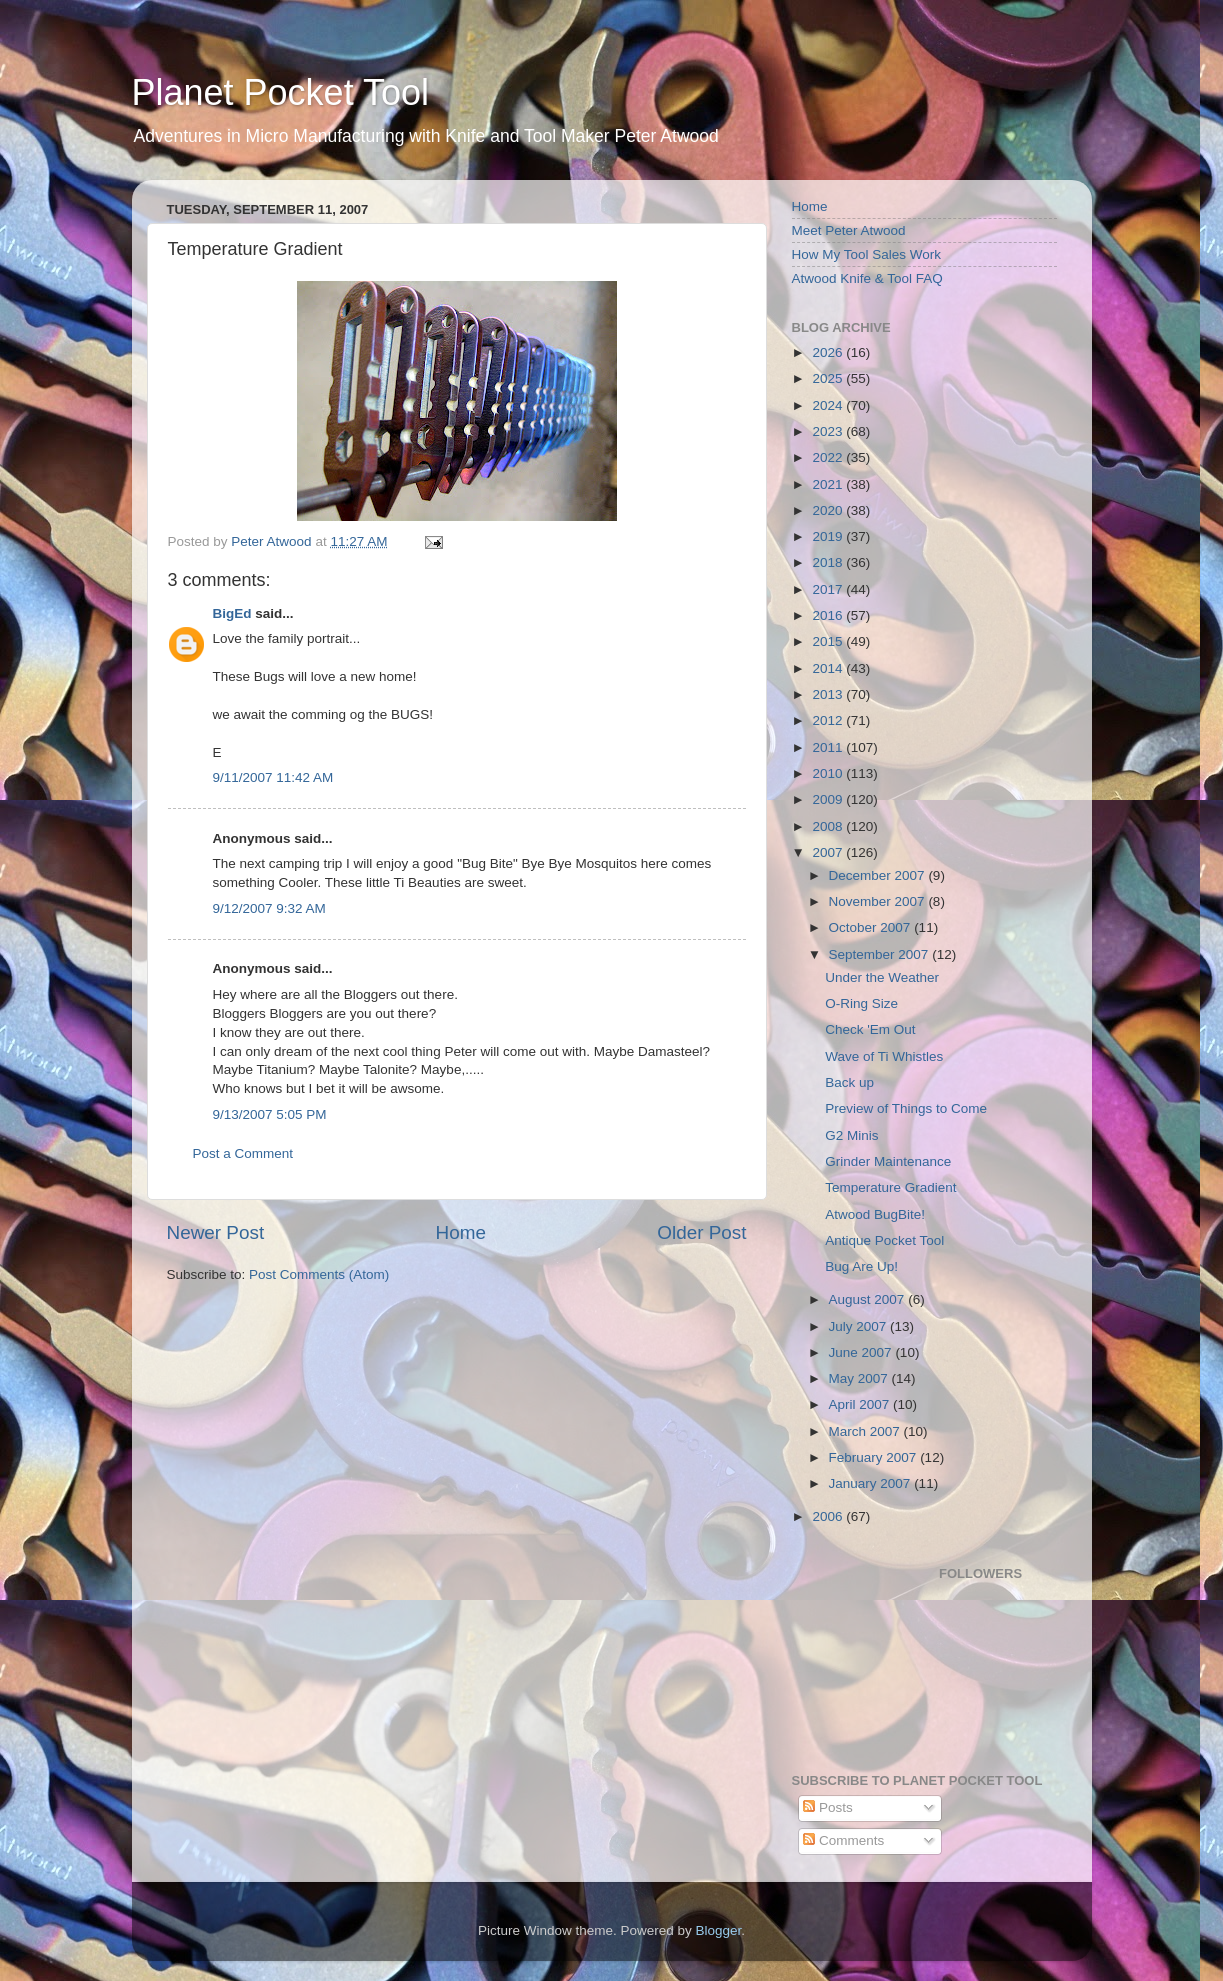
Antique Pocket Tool (884, 1240)
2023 (829, 431)
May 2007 (860, 1378)
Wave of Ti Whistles (884, 1056)
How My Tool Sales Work (867, 254)
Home (461, 1232)
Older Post (701, 1232)
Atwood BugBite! (875, 1214)
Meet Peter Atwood (849, 230)
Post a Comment (243, 1153)
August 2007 (869, 1299)
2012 (829, 720)
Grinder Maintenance (888, 1161)
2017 (829, 589)
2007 (829, 852)
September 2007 (881, 954)
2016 (829, 615)
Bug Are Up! (861, 1266)
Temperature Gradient (890, 1187)
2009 (829, 799)
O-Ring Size (861, 1003)
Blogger (719, 1930)
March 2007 (866, 1431)
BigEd (232, 613)
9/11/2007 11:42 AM (273, 777)
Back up (849, 1082)
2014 (829, 668)
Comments (843, 1840)
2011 (829, 747)
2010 (829, 773)
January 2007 (872, 1483)
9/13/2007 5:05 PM (270, 1114)
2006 (829, 1516)
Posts (828, 1807)
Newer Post (216, 1232)
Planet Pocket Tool (281, 92)
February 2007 (875, 1457)
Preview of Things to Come (906, 1108)
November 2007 (879, 901)
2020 (829, 510)
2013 (829, 694)
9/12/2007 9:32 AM (269, 908)
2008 (829, 826)
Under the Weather (882, 977)
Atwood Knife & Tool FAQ (867, 278)
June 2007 (862, 1352)
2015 (829, 641)
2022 (829, 457)
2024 (829, 405)
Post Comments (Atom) (319, 1274)
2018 (829, 562)
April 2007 (861, 1404)
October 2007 (872, 927)
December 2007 (879, 875)
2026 (829, 352)
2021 (829, 484)
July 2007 (860, 1326)
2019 (829, 536)
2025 (829, 378)
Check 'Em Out (870, 1029)
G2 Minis (851, 1135)
